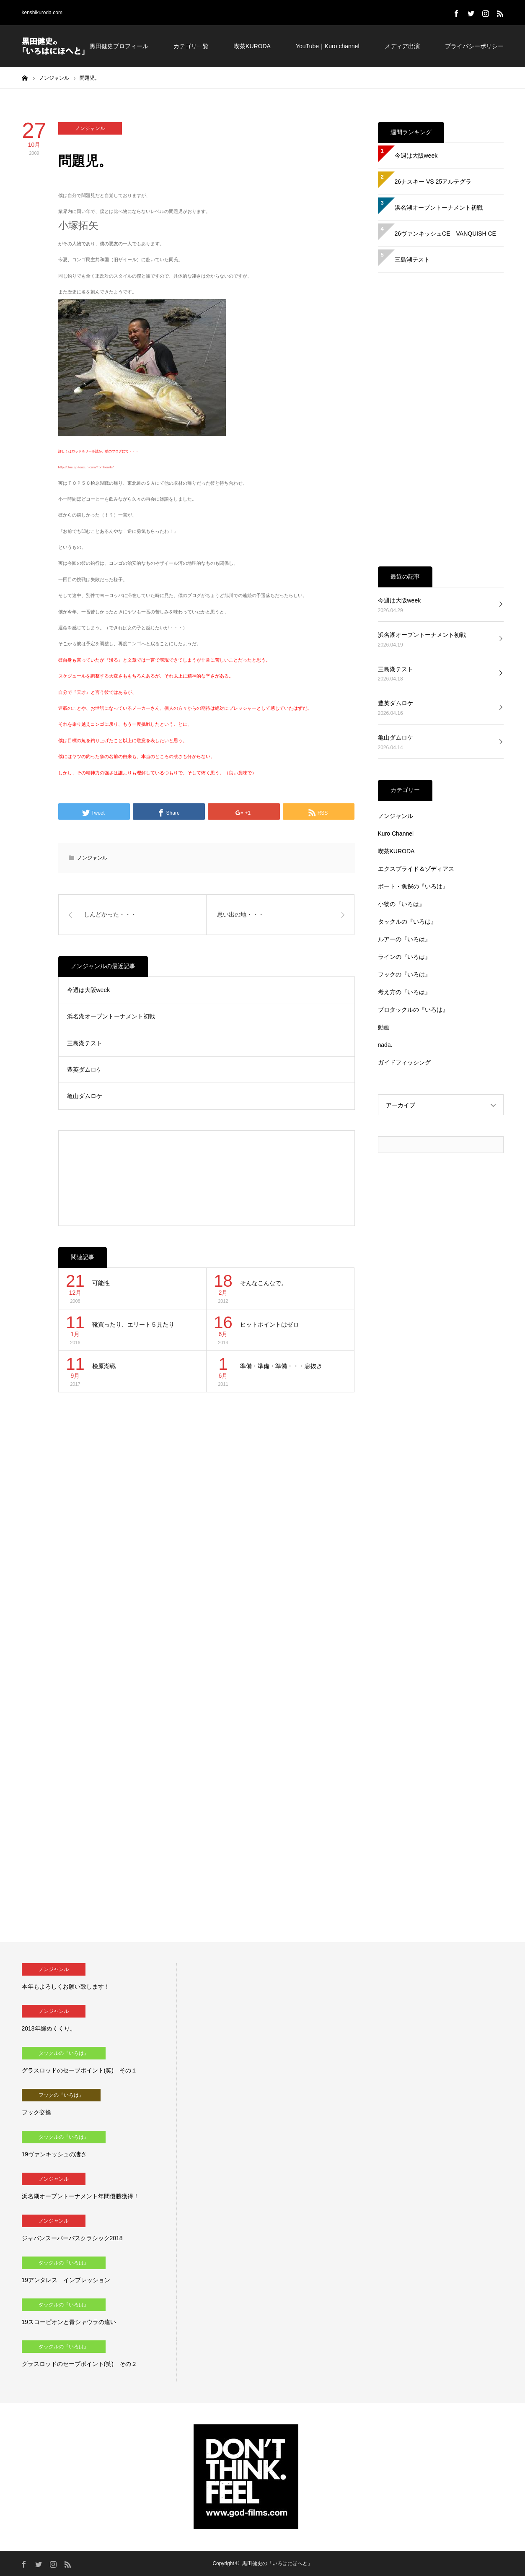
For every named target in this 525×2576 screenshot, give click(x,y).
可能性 (101, 1283)
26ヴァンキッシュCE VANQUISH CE (445, 233)
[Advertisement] (206, 1178)
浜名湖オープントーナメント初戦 (111, 1016)
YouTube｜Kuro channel (327, 46)
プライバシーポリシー (474, 46)
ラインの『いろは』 (404, 956)
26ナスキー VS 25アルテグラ (433, 181)
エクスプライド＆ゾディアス (416, 868)
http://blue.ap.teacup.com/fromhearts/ (86, 467)
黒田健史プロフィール (119, 46)
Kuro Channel (396, 833)
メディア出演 (402, 46)
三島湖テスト (84, 1043)
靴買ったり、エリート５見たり (133, 1324)
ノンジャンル (90, 128)
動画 (384, 1027)
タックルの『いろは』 (407, 921)
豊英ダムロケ (84, 1069)
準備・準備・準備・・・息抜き (281, 1366)
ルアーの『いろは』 (404, 939)
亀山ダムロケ (84, 1096)
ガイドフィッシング (404, 1062)
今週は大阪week (88, 990)
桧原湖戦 (104, 1366)
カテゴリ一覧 (191, 46)
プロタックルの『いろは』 (413, 1009)
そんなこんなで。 (263, 1283)
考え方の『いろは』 (404, 992)
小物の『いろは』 (401, 904)
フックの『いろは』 (404, 974)
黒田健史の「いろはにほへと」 (277, 2563)
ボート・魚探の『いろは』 (413, 886)
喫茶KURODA (252, 46)
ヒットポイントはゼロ (269, 1324)
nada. (385, 1044)
